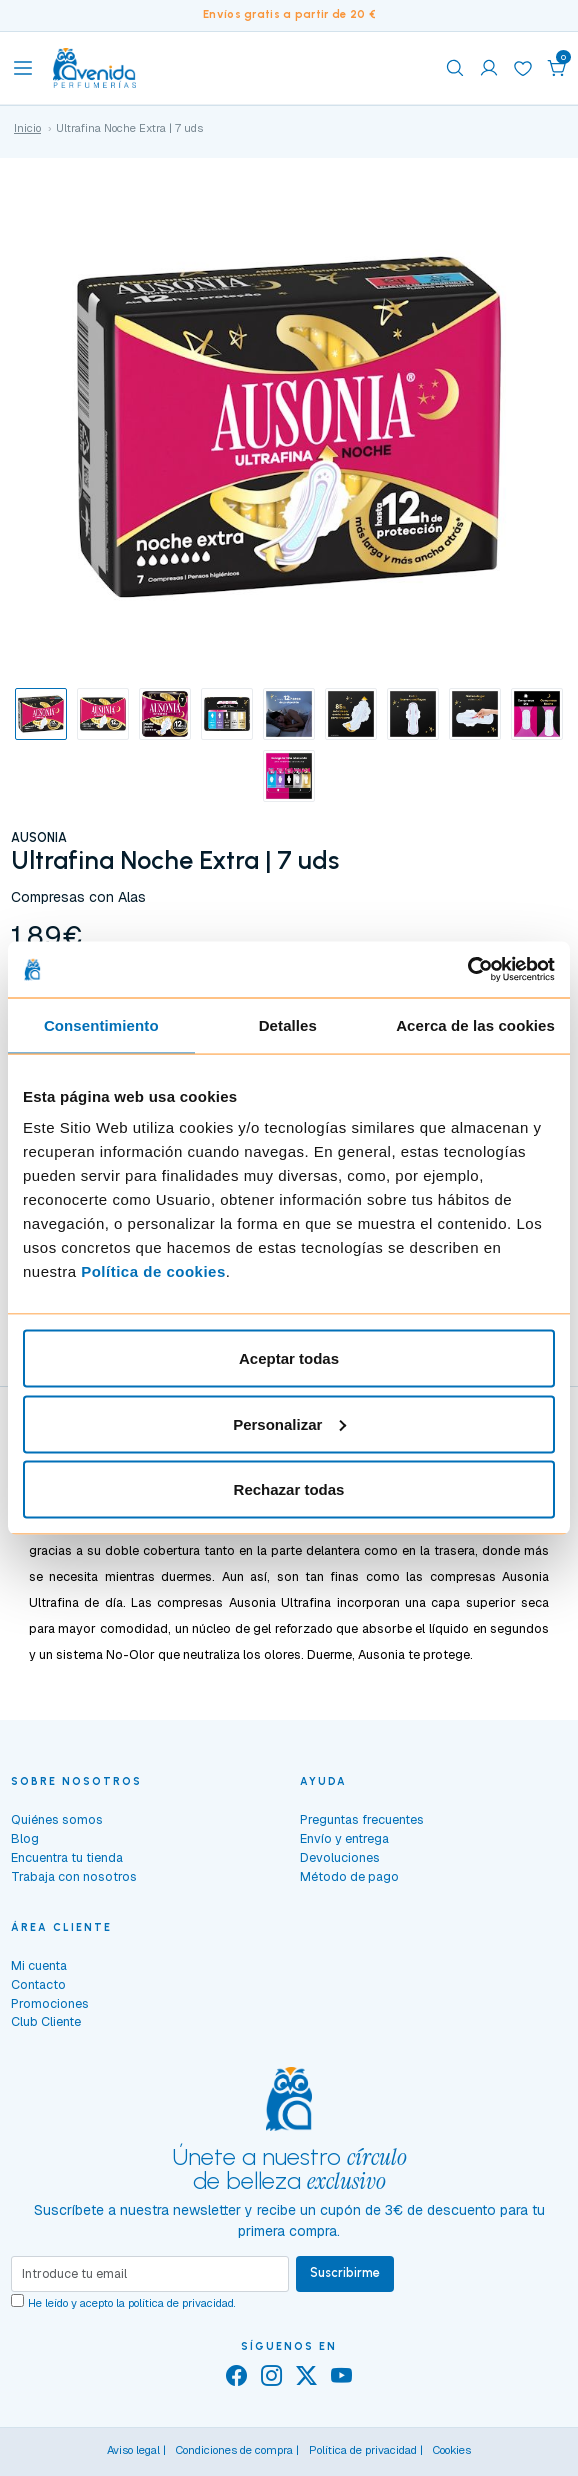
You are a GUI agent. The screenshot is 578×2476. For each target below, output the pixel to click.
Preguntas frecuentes (362, 1819)
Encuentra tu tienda (67, 1857)
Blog (25, 1838)
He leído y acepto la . (132, 2303)
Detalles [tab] (288, 1024)
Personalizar (289, 1423)
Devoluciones (340, 1857)
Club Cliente (46, 2021)
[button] (557, 68)
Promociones (50, 2003)
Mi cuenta (39, 1965)
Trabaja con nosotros (74, 1876)
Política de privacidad (363, 2450)
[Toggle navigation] (23, 68)
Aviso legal (133, 2450)
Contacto (38, 1984)
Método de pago (349, 1876)
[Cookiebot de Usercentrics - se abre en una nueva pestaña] (467, 970)
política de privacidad (181, 2303)
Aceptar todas (289, 1358)
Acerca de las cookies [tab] (475, 1024)
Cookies (452, 2450)
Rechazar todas (289, 1489)
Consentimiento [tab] (101, 1024)
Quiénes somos (57, 1819)
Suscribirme (345, 2272)
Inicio (27, 128)
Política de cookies (153, 1271)
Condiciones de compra (234, 2450)
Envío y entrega (344, 1838)
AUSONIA (39, 837)
